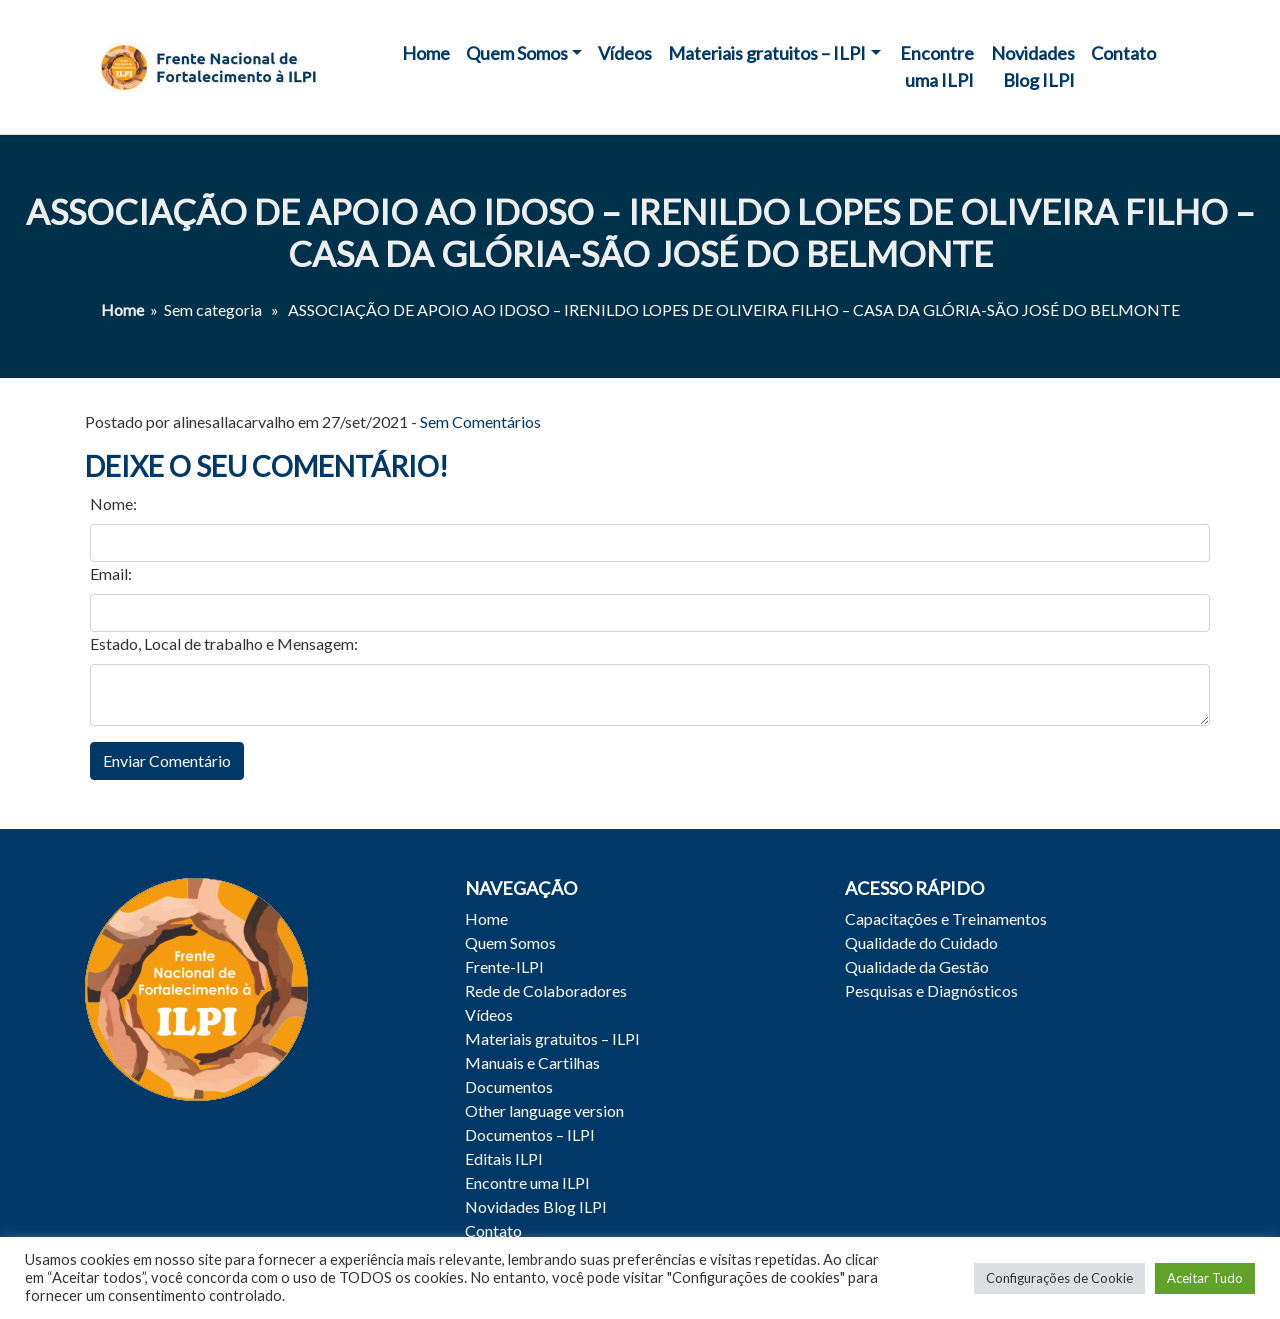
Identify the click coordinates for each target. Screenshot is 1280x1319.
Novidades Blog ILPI (1033, 66)
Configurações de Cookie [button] (1059, 1278)
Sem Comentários (480, 421)
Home (426, 53)
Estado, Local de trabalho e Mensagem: (224, 643)
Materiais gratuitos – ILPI (767, 53)
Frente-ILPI (504, 966)
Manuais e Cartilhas (532, 1062)
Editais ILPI (504, 1158)
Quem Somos (517, 53)
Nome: (113, 503)
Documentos (509, 1086)
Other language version (544, 1110)
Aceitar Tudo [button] (1205, 1278)
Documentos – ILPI (530, 1134)
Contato (1123, 53)
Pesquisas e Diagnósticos (931, 990)
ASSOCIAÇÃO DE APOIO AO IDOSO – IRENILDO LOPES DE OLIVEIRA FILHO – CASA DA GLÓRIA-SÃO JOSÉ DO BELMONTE (640, 232)
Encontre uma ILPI (937, 66)
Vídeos (625, 53)
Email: (111, 573)
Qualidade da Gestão (917, 966)
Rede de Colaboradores (546, 990)
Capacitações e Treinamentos (946, 918)
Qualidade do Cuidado (921, 942)
